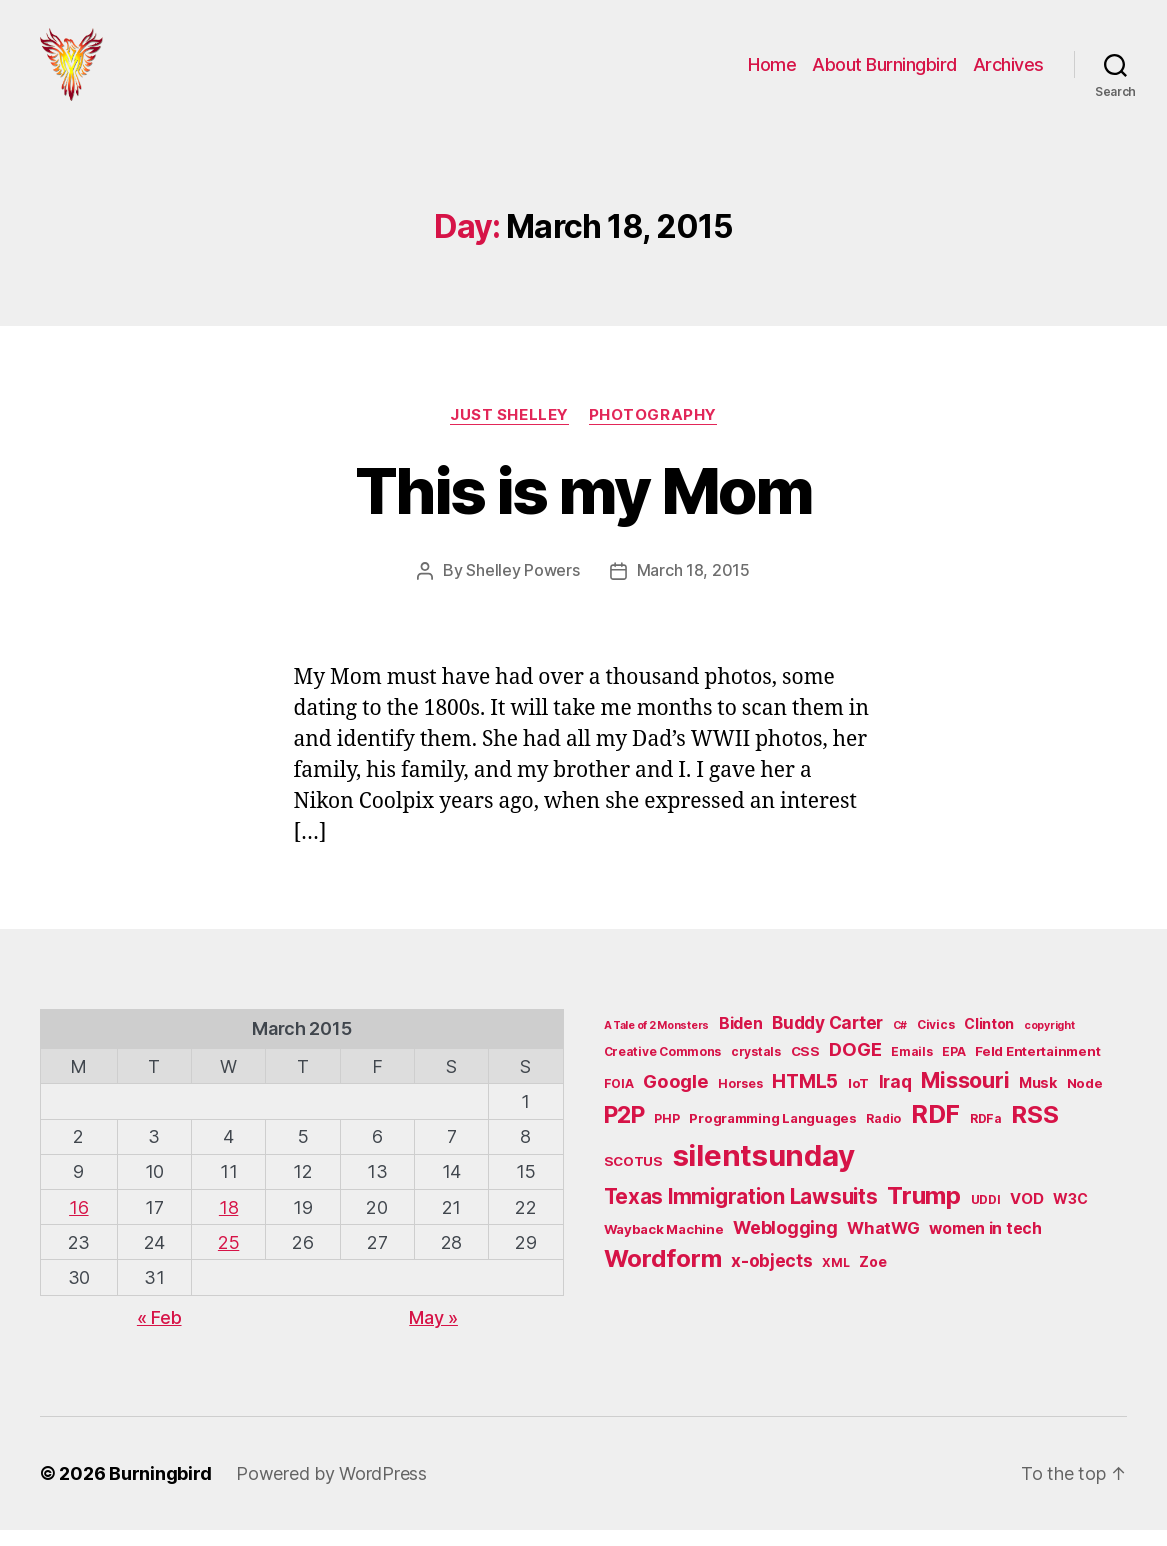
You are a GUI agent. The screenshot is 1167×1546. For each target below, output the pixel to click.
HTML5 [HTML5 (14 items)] (805, 1097)
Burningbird (160, 1489)
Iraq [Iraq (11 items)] (895, 1097)
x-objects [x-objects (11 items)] (772, 1276)
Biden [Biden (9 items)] (741, 1039)
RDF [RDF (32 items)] (935, 1130)
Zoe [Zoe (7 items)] (872, 1277)
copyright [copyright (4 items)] (1049, 1041)
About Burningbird (884, 72)
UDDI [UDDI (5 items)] (986, 1214)
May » (433, 1332)
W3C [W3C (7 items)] (1070, 1213)
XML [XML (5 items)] (835, 1278)
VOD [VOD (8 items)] (1026, 1214)
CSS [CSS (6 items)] (805, 1067)
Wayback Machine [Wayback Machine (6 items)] (664, 1245)
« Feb (159, 1332)
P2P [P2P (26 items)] (624, 1131)
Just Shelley (509, 431)
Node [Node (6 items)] (1085, 1099)
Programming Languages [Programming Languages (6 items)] (772, 1134)
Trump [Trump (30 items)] (924, 1210)
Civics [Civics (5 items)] (935, 1040)
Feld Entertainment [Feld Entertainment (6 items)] (1037, 1067)
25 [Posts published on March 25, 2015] (228, 1257)
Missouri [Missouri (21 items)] (965, 1096)
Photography (653, 431)
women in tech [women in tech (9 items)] (985, 1244)
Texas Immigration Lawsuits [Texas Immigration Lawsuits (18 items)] (741, 1211)
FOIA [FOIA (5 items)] (619, 1099)
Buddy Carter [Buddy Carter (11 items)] (827, 1038)
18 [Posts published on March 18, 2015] (228, 1222)
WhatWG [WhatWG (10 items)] (883, 1244)
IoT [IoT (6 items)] (858, 1099)
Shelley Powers (522, 587)
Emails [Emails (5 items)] (911, 1067)
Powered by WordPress (331, 1489)
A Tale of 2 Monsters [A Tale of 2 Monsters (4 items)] (657, 1041)
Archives (1008, 72)
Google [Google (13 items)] (675, 1097)
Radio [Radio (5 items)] (883, 1134)
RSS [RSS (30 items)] (1034, 1130)
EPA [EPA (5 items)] (953, 1067)
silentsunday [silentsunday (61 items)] (764, 1170)
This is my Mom (584, 507)
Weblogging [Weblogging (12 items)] (785, 1243)
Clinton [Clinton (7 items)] (989, 1039)
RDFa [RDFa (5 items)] (986, 1134)
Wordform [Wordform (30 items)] (663, 1274)
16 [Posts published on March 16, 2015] (78, 1222)
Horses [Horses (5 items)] (740, 1099)
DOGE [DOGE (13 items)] (855, 1065)
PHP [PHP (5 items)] (666, 1134)
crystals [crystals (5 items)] (756, 1067)
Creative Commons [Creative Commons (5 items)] (663, 1067)
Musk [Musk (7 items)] (1038, 1098)
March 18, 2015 (693, 587)
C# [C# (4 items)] (900, 1041)
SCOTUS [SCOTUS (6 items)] (633, 1176)
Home (772, 72)
